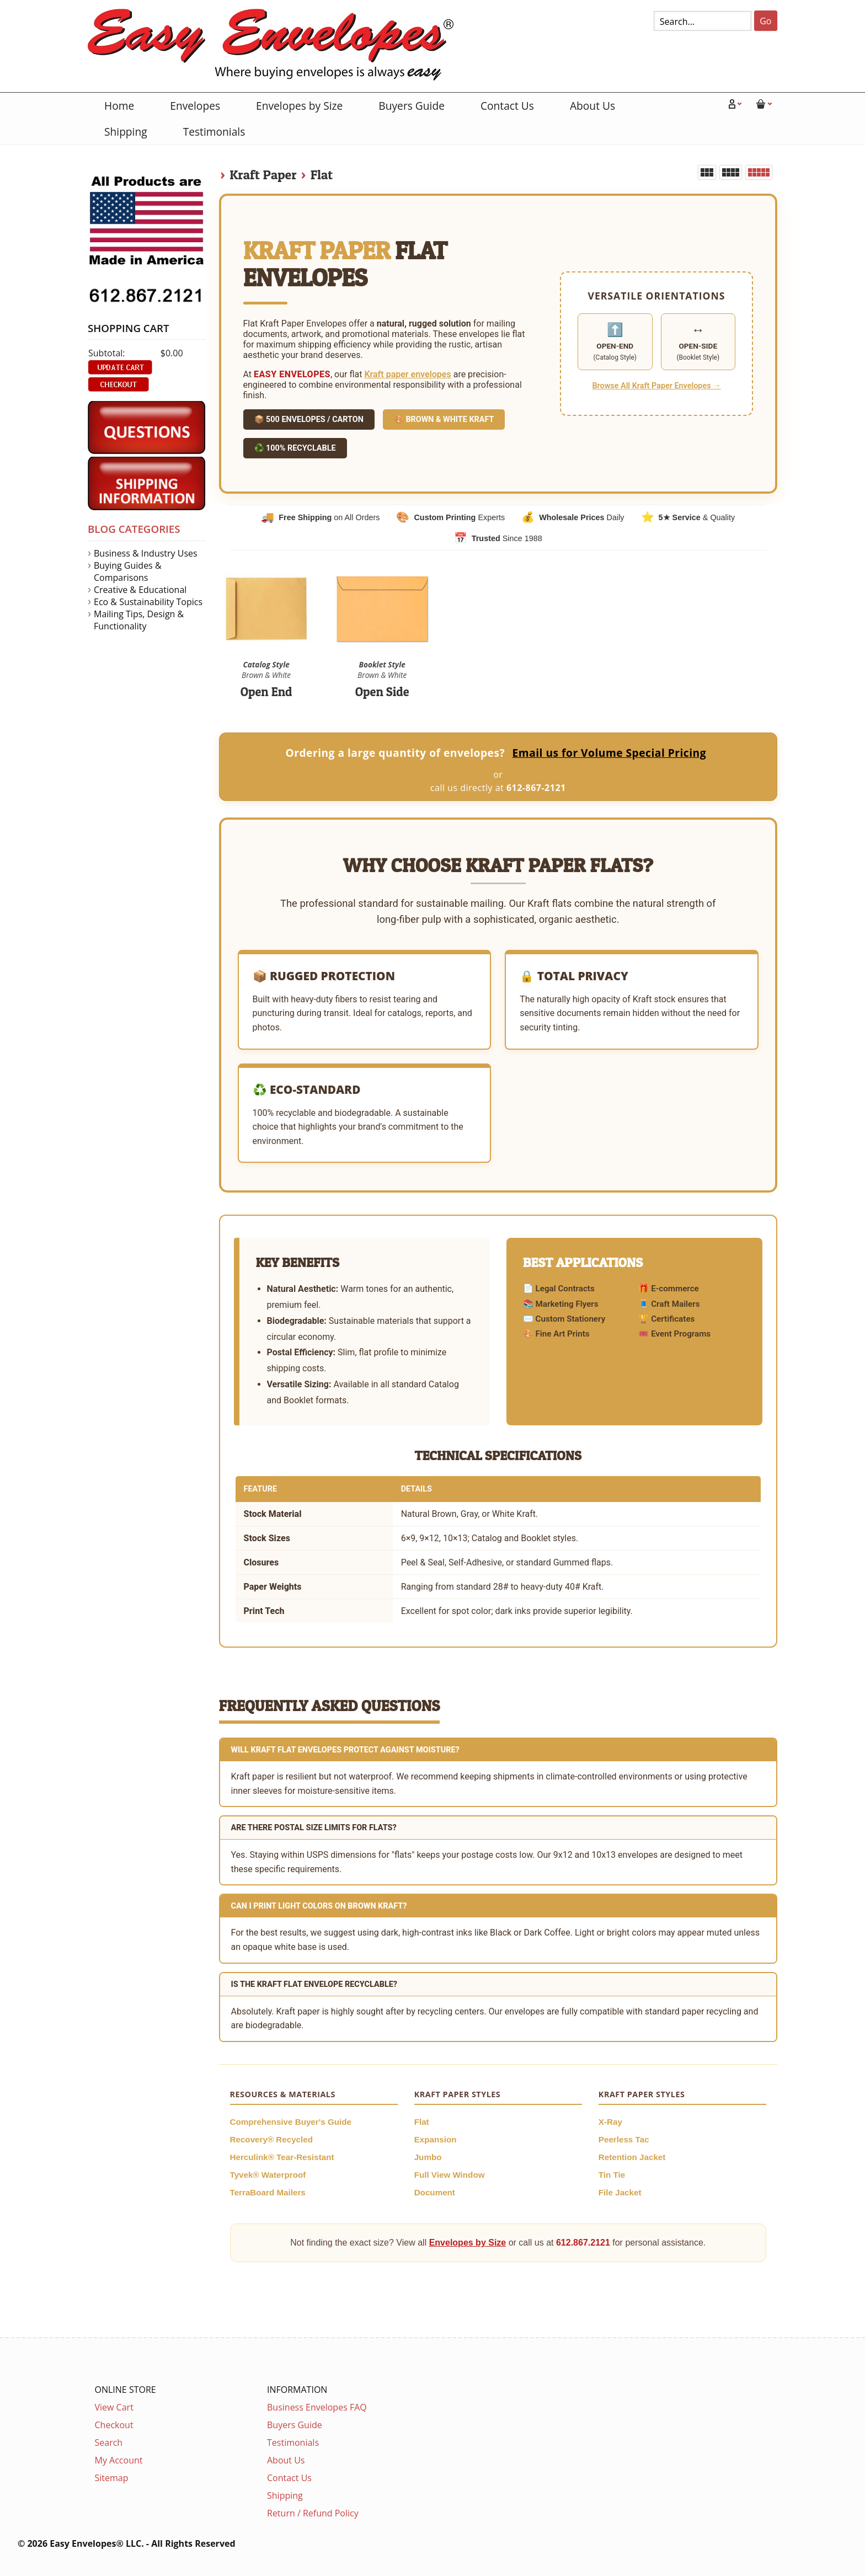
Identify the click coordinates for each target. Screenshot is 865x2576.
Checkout (114, 2425)
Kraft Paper (262, 175)
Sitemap (112, 2478)
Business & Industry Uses (145, 553)
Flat (322, 175)
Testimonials (214, 131)
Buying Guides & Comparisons (128, 571)
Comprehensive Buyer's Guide (291, 2121)
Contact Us (507, 105)
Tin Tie (612, 2174)
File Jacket (620, 2192)
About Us (592, 105)
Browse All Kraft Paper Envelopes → (656, 386)
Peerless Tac (624, 2139)
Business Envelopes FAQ (317, 2407)
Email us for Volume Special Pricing (609, 752)
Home (119, 105)
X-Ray (610, 2121)
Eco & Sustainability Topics (148, 602)
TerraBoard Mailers (268, 2192)
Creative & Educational (140, 590)
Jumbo (428, 2157)
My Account (119, 2460)
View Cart (114, 2407)
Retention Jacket (632, 2157)
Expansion (435, 2139)
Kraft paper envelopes (407, 374)
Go (765, 21)
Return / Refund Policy (313, 2513)
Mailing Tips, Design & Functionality (139, 620)
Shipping (125, 131)
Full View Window (449, 2174)
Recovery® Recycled (271, 2139)
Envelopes (195, 105)
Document (434, 2192)
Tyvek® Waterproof (268, 2174)
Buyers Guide (411, 105)
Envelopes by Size (299, 105)
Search (109, 2442)
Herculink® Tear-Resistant (282, 2157)
